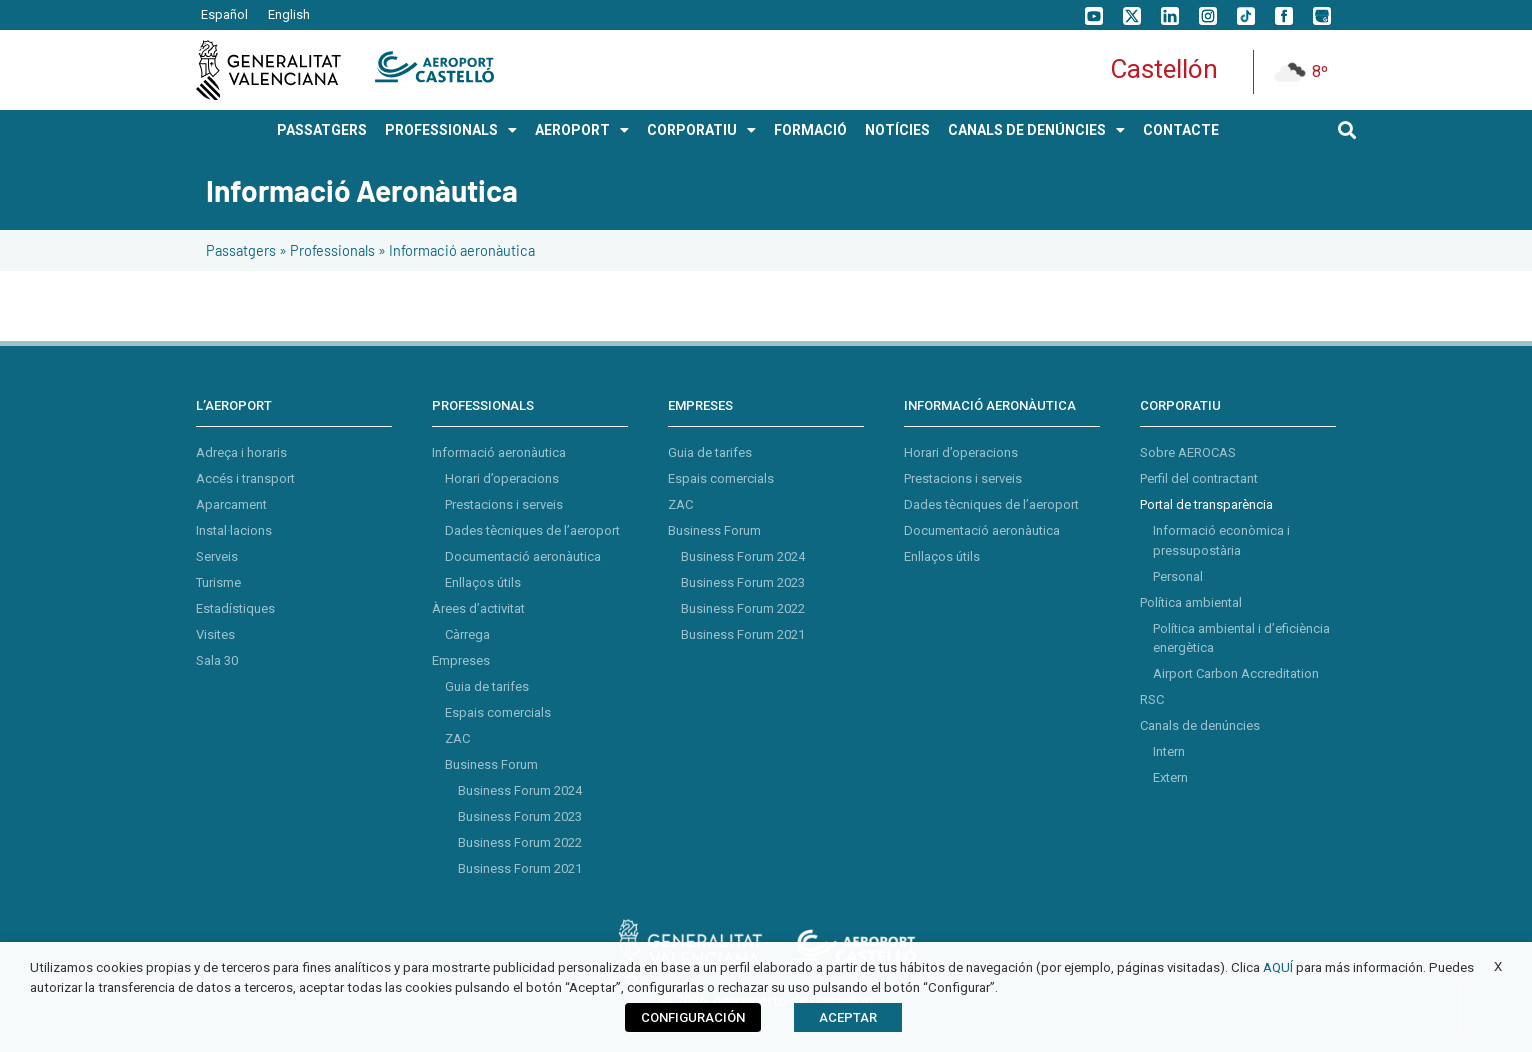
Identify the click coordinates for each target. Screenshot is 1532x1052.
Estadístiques (235, 608)
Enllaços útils (483, 582)
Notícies (897, 130)
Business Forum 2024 (520, 790)
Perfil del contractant (1199, 478)
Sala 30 (217, 660)
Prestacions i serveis (504, 504)
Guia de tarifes (487, 686)
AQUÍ (1278, 967)
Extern (1170, 777)
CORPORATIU (701, 130)
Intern (1169, 751)
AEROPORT (582, 130)
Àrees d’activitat (478, 608)
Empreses (461, 660)
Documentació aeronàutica (523, 556)
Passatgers (241, 250)
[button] (1347, 129)
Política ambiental (1191, 602)
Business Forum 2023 (520, 816)
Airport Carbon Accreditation (1236, 673)
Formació (810, 130)
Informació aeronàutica (499, 452)
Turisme (218, 582)
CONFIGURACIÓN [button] (693, 1017)
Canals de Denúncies (1036, 130)
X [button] (1498, 966)
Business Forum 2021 (520, 868)
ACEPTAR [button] (848, 1017)
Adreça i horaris (241, 452)
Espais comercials (498, 712)
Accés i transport (245, 478)
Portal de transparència (1206, 504)
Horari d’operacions (502, 478)
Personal (1178, 576)
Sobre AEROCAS (1188, 452)
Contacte (1181, 130)
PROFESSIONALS (451, 130)
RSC (1152, 699)
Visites (215, 634)
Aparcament (231, 504)
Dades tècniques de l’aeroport (532, 530)
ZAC (457, 738)
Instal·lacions (234, 530)
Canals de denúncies (1200, 725)
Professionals (332, 250)
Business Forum (491, 764)
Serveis (217, 556)
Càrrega (467, 634)
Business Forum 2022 (520, 842)
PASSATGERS (322, 130)
